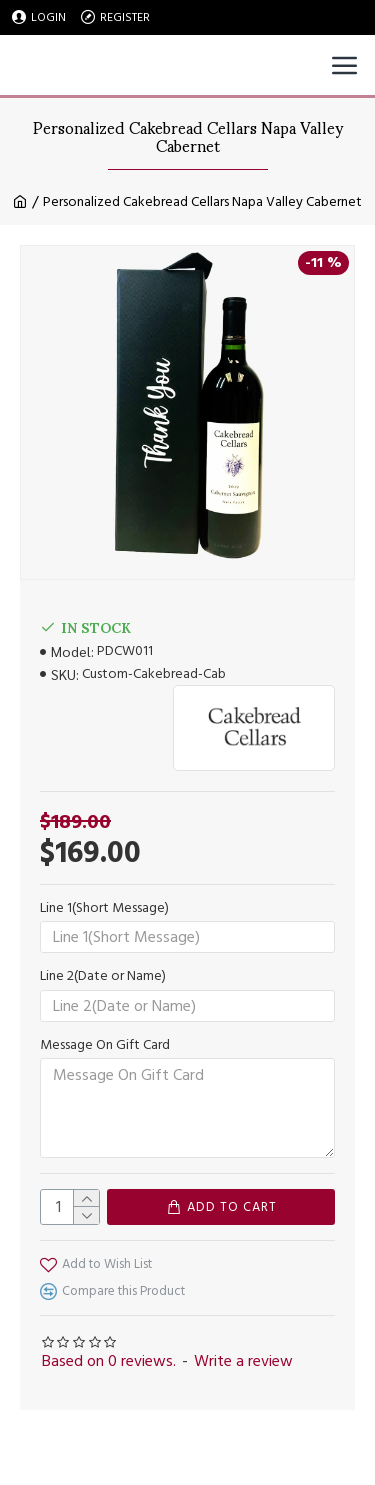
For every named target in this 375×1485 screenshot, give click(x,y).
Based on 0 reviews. (109, 1361)
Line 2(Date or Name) (103, 976)
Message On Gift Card (105, 1045)
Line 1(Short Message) (104, 908)
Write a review (243, 1361)
